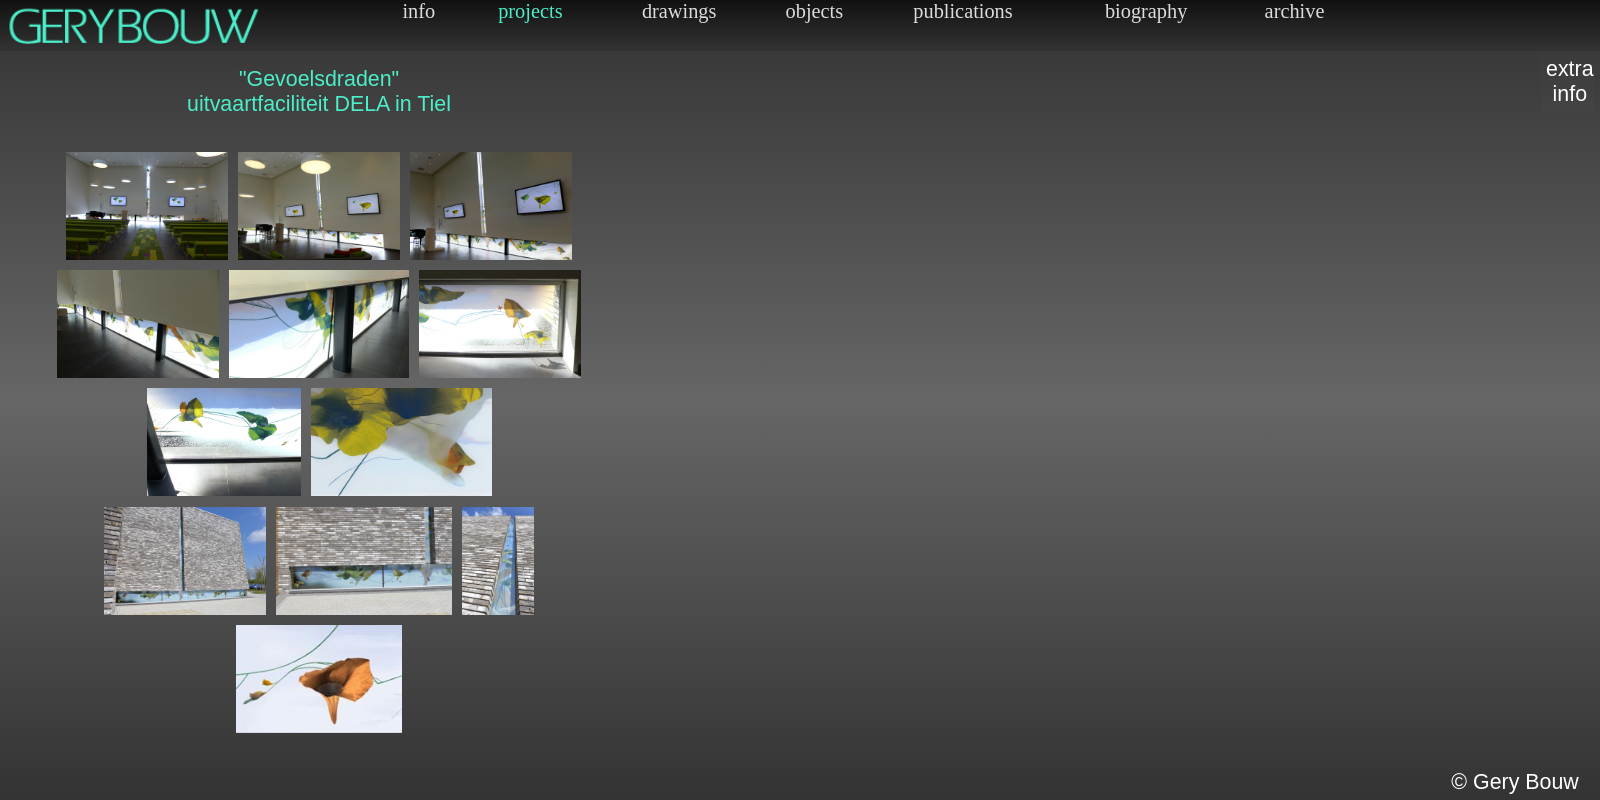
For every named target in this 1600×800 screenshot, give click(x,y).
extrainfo (1570, 81)
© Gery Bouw (1515, 782)
